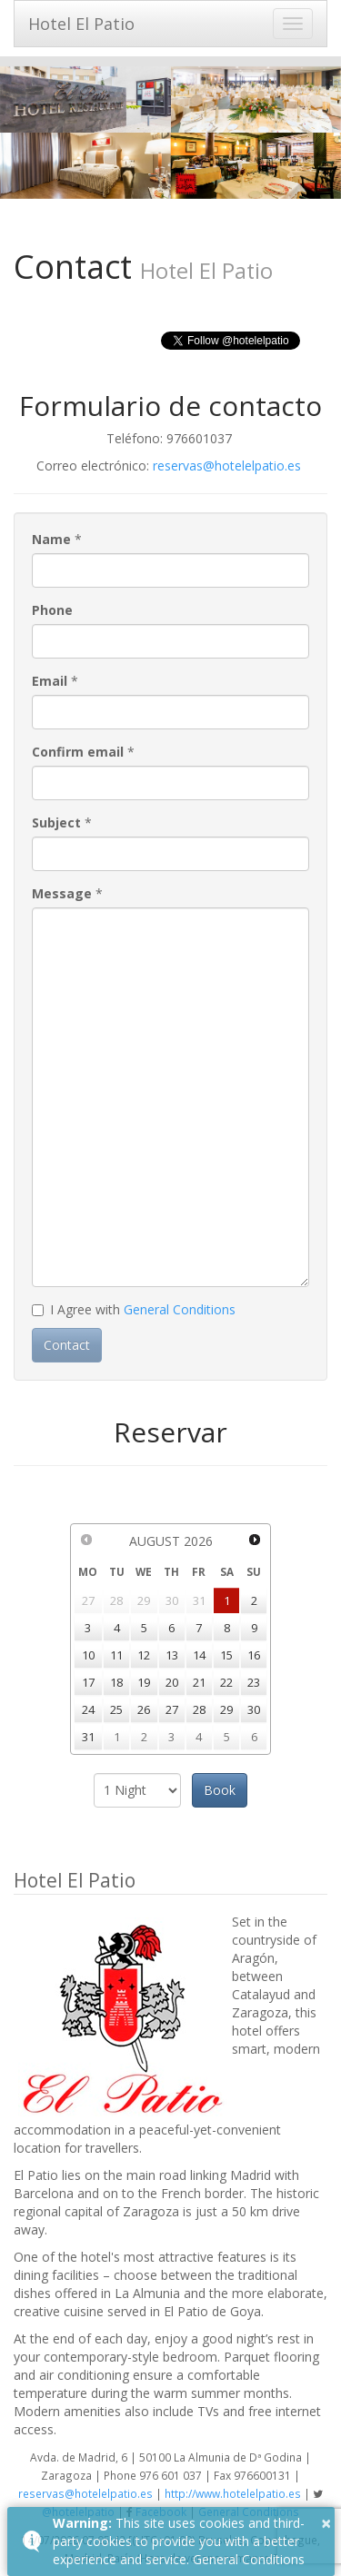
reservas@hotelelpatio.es (227, 465)
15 (226, 1655)
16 (253, 1655)
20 (171, 1682)
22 (226, 1682)
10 (88, 1655)
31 (88, 1737)
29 (226, 1709)
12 (143, 1655)
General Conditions (180, 1309)
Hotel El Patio (81, 24)
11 (116, 1655)
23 (253, 1682)
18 (116, 1682)
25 (116, 1709)
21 (199, 1682)
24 (88, 1709)
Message (62, 893)
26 (143, 1709)
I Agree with (134, 1309)
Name (51, 539)
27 (171, 1709)
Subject (56, 822)
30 (253, 1709)
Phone (52, 610)
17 (88, 1682)
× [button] (326, 2523)
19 (143, 1682)
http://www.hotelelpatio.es (233, 2493)
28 (199, 1709)
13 (171, 1655)
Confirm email (78, 751)
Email (49, 680)
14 (199, 1655)
